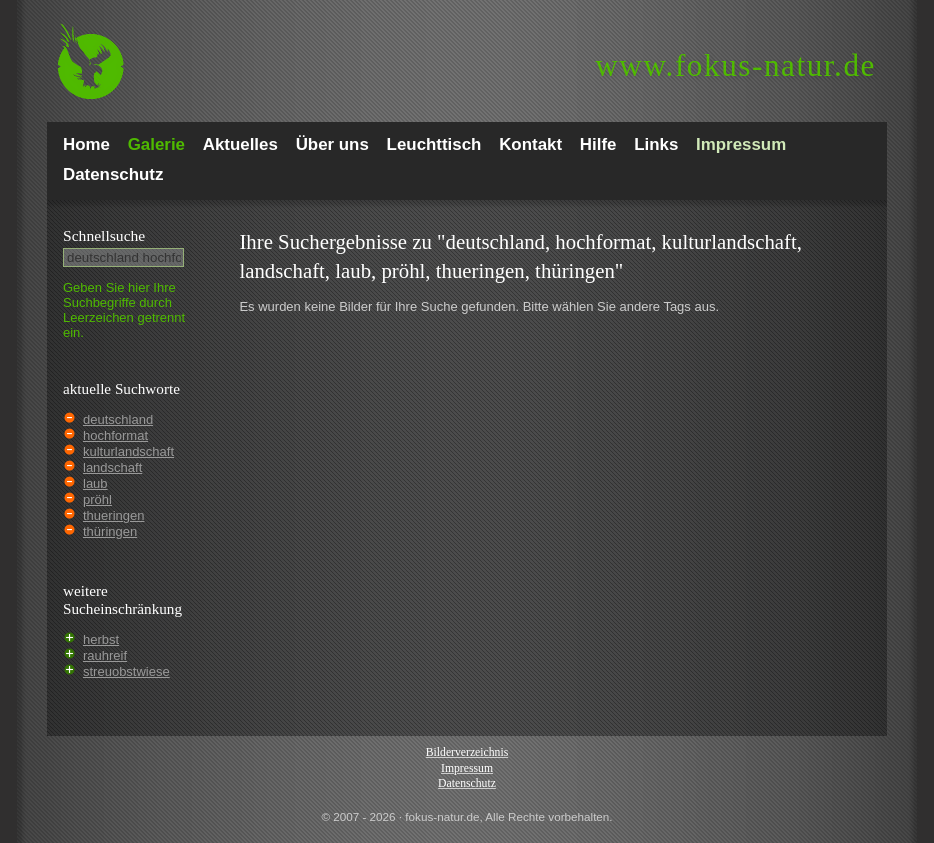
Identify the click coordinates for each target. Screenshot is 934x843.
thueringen (113, 515)
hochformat (115, 435)
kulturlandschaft (128, 451)
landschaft (112, 467)
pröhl (97, 499)
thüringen (110, 531)
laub (95, 483)
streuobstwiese (126, 671)
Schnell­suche (104, 235)
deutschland (118, 419)
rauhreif (105, 655)
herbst (101, 639)
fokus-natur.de (735, 65)
